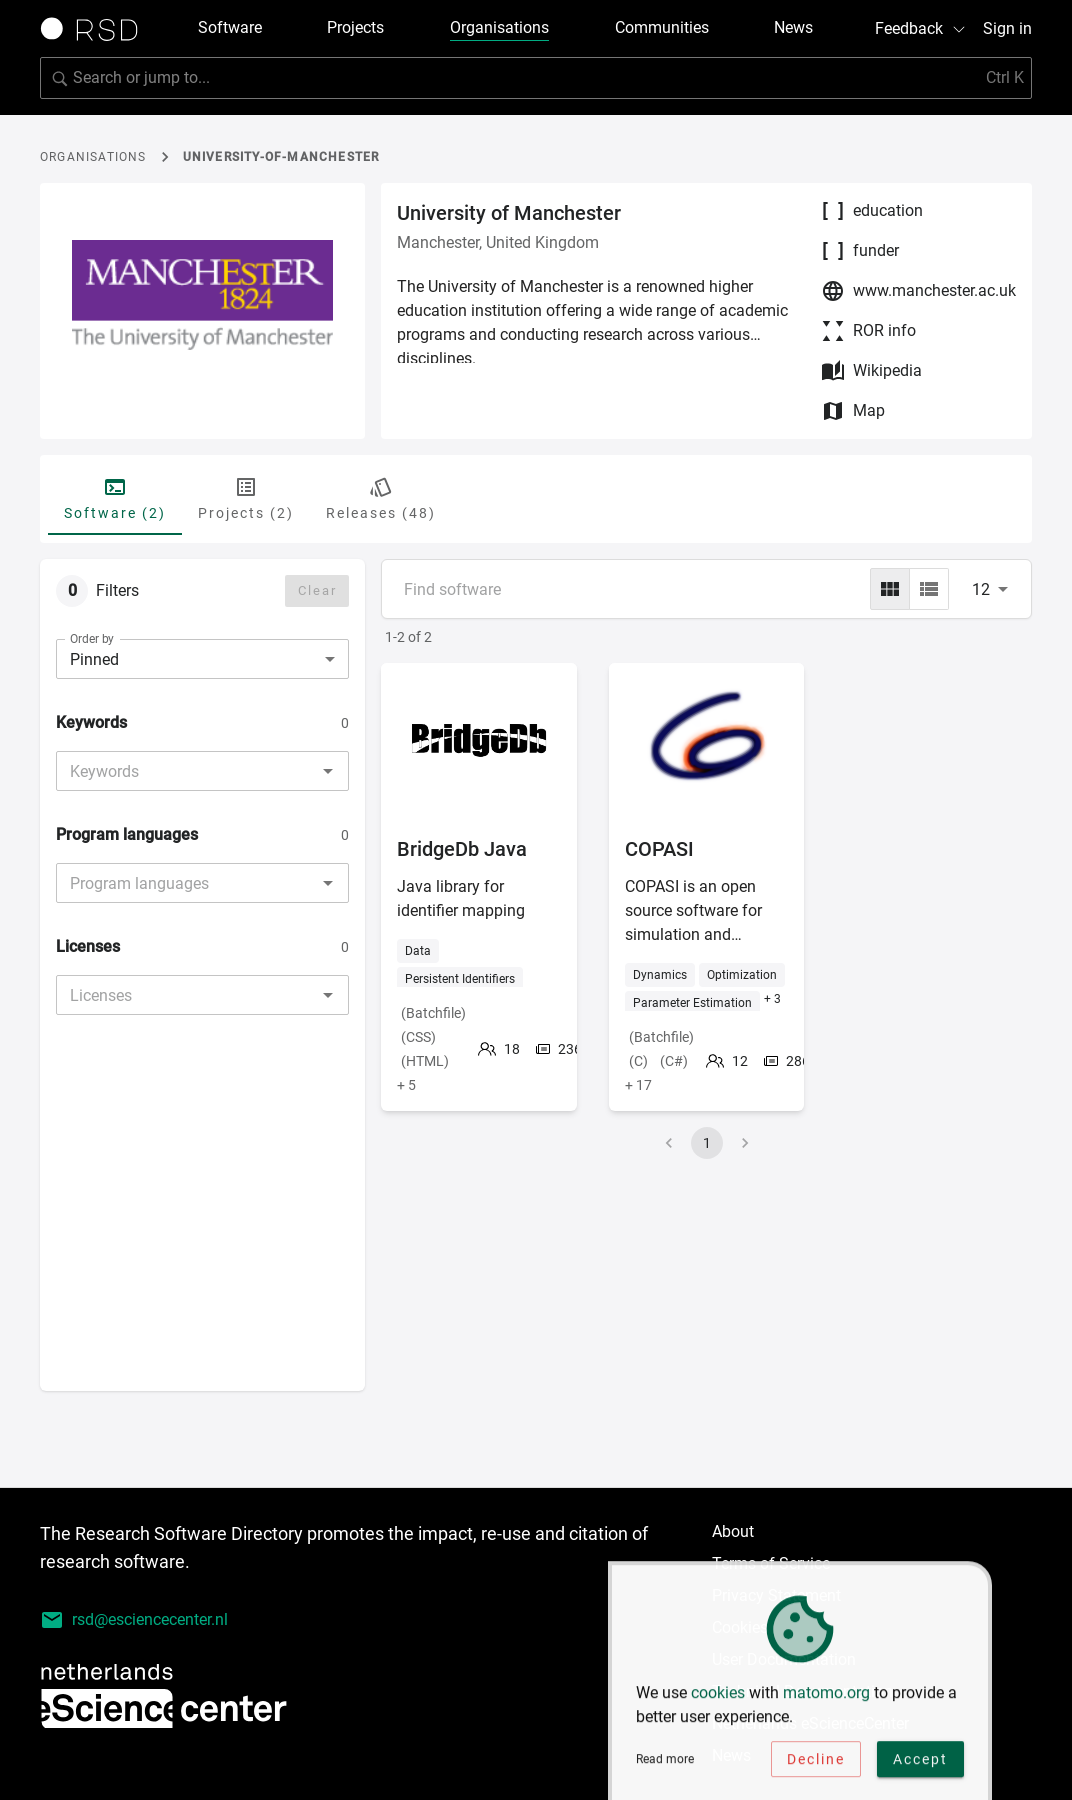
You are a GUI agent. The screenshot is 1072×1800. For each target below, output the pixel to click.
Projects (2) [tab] (246, 498)
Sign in (1007, 28)
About (733, 1531)
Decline (816, 1763)
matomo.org (826, 1696)
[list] (929, 589)
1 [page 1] (707, 1143)
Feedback (921, 28)
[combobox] (186, 771)
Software (230, 27)
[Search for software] (536, 78)
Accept (920, 1763)
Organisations (499, 27)
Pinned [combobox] (94, 659)
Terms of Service (771, 1563)
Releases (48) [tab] (381, 498)
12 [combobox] (981, 589)
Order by (92, 639)
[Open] (328, 771)
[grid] (890, 589)
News (793, 27)
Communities (662, 27)
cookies (718, 1696)
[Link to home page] (96, 29)
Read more (665, 1763)
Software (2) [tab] (115, 498)
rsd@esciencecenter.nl (134, 1620)
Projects (355, 27)
